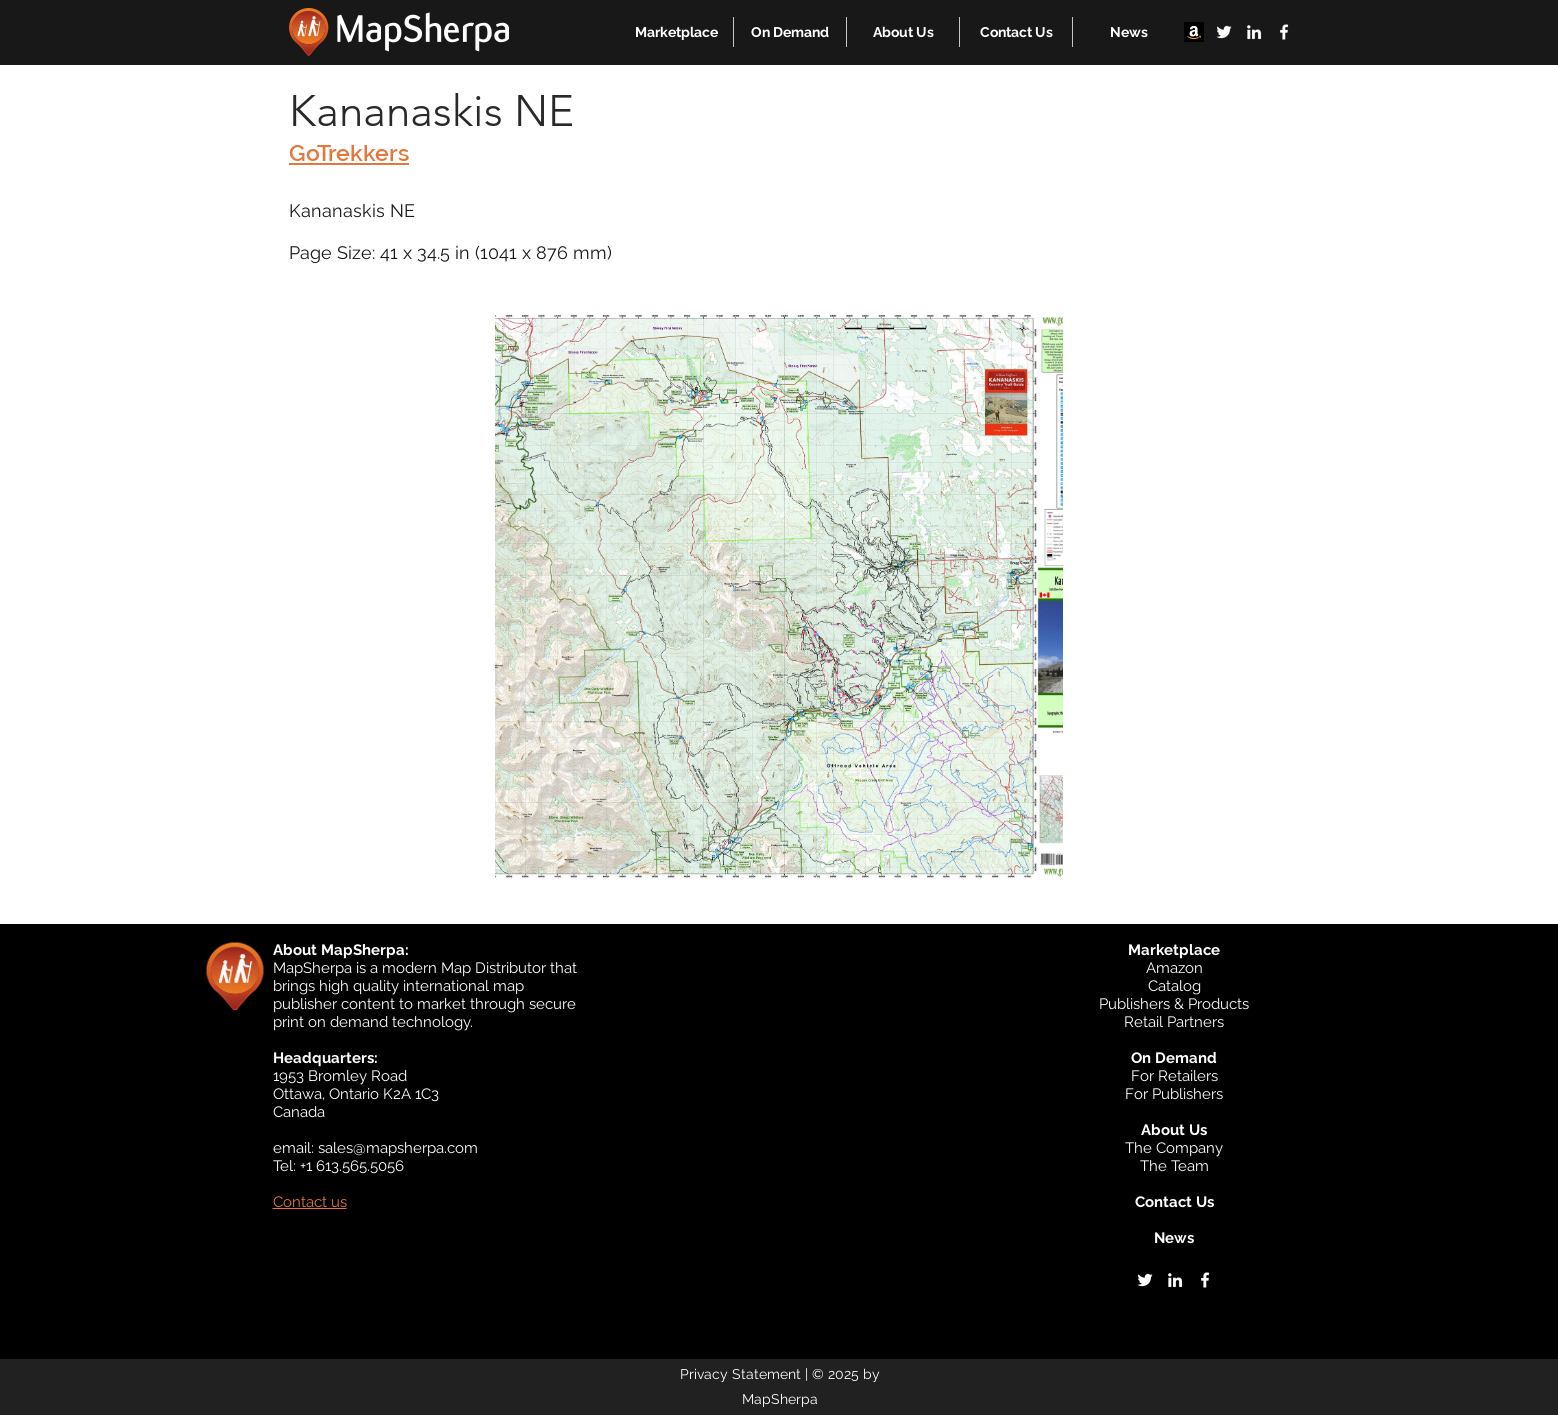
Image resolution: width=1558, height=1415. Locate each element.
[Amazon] (1194, 32)
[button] (676, 32)
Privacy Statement (740, 1374)
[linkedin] (1254, 32)
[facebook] (1284, 32)
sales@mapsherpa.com (398, 1148)
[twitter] (1224, 32)
